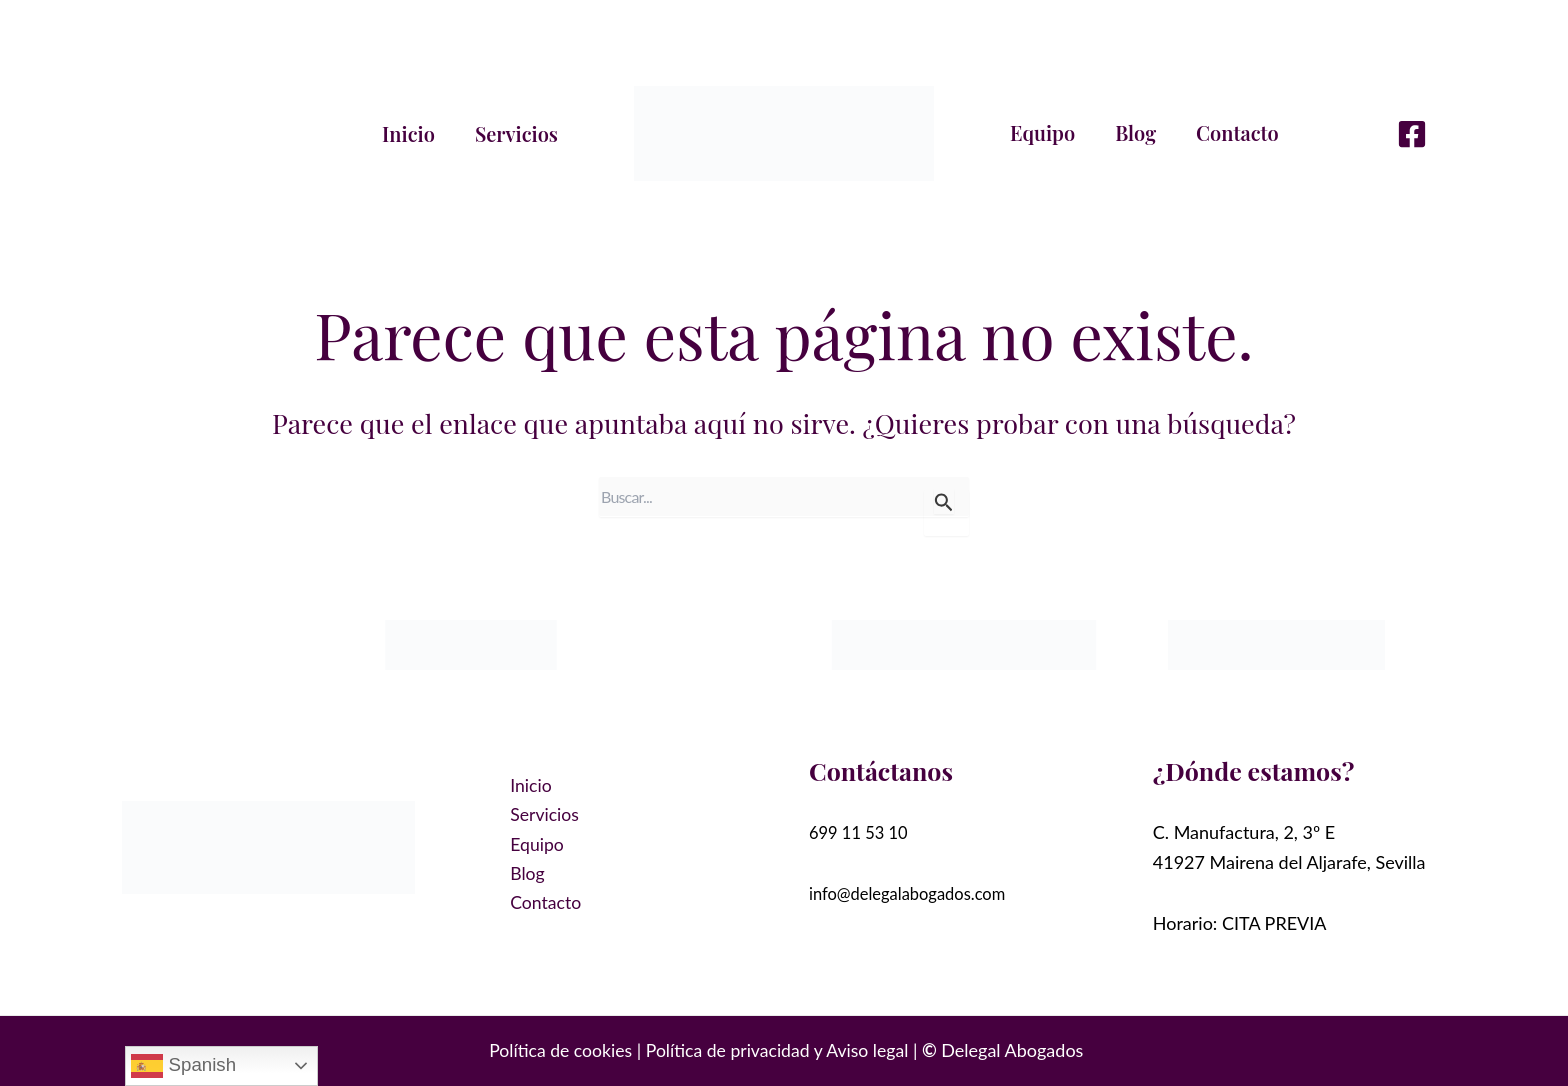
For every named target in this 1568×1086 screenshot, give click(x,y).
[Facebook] (1412, 134)
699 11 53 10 (863, 832)
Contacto (1237, 132)
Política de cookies (558, 1050)
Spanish (183, 1066)
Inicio (408, 133)
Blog (1135, 132)
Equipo (1042, 132)
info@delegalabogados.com (916, 893)
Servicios (516, 133)
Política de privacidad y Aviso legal (778, 1050)
